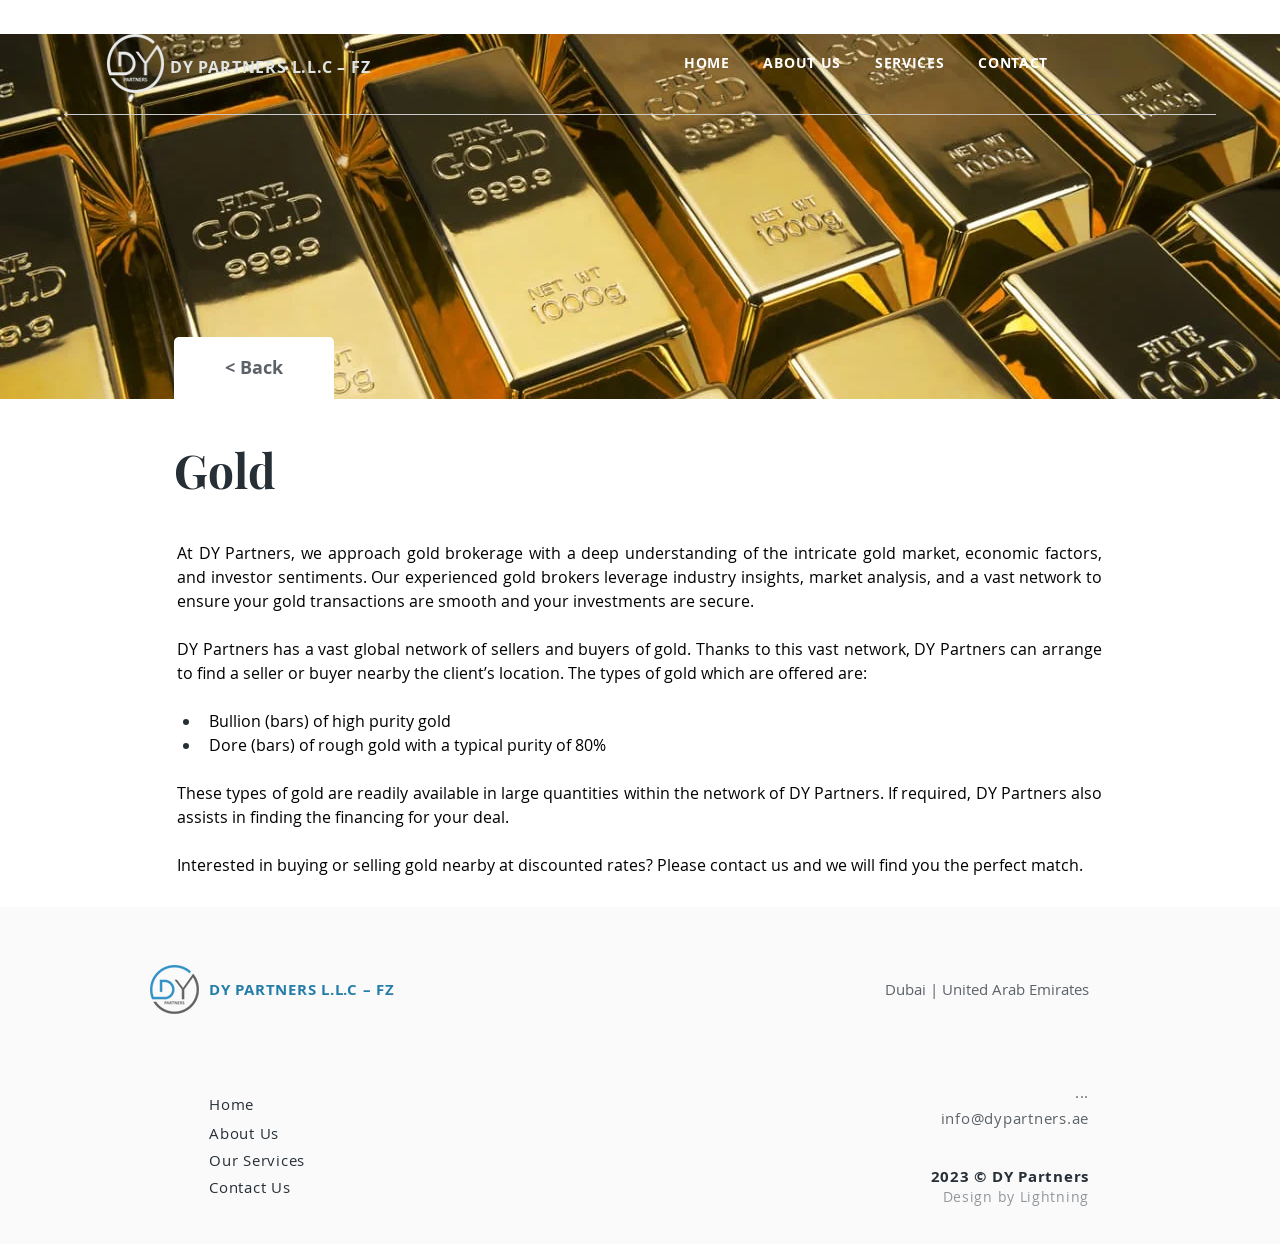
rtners (1064, 1176)
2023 (953, 1176)
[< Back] (254, 368)
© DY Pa (1005, 1176)
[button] (909, 62)
